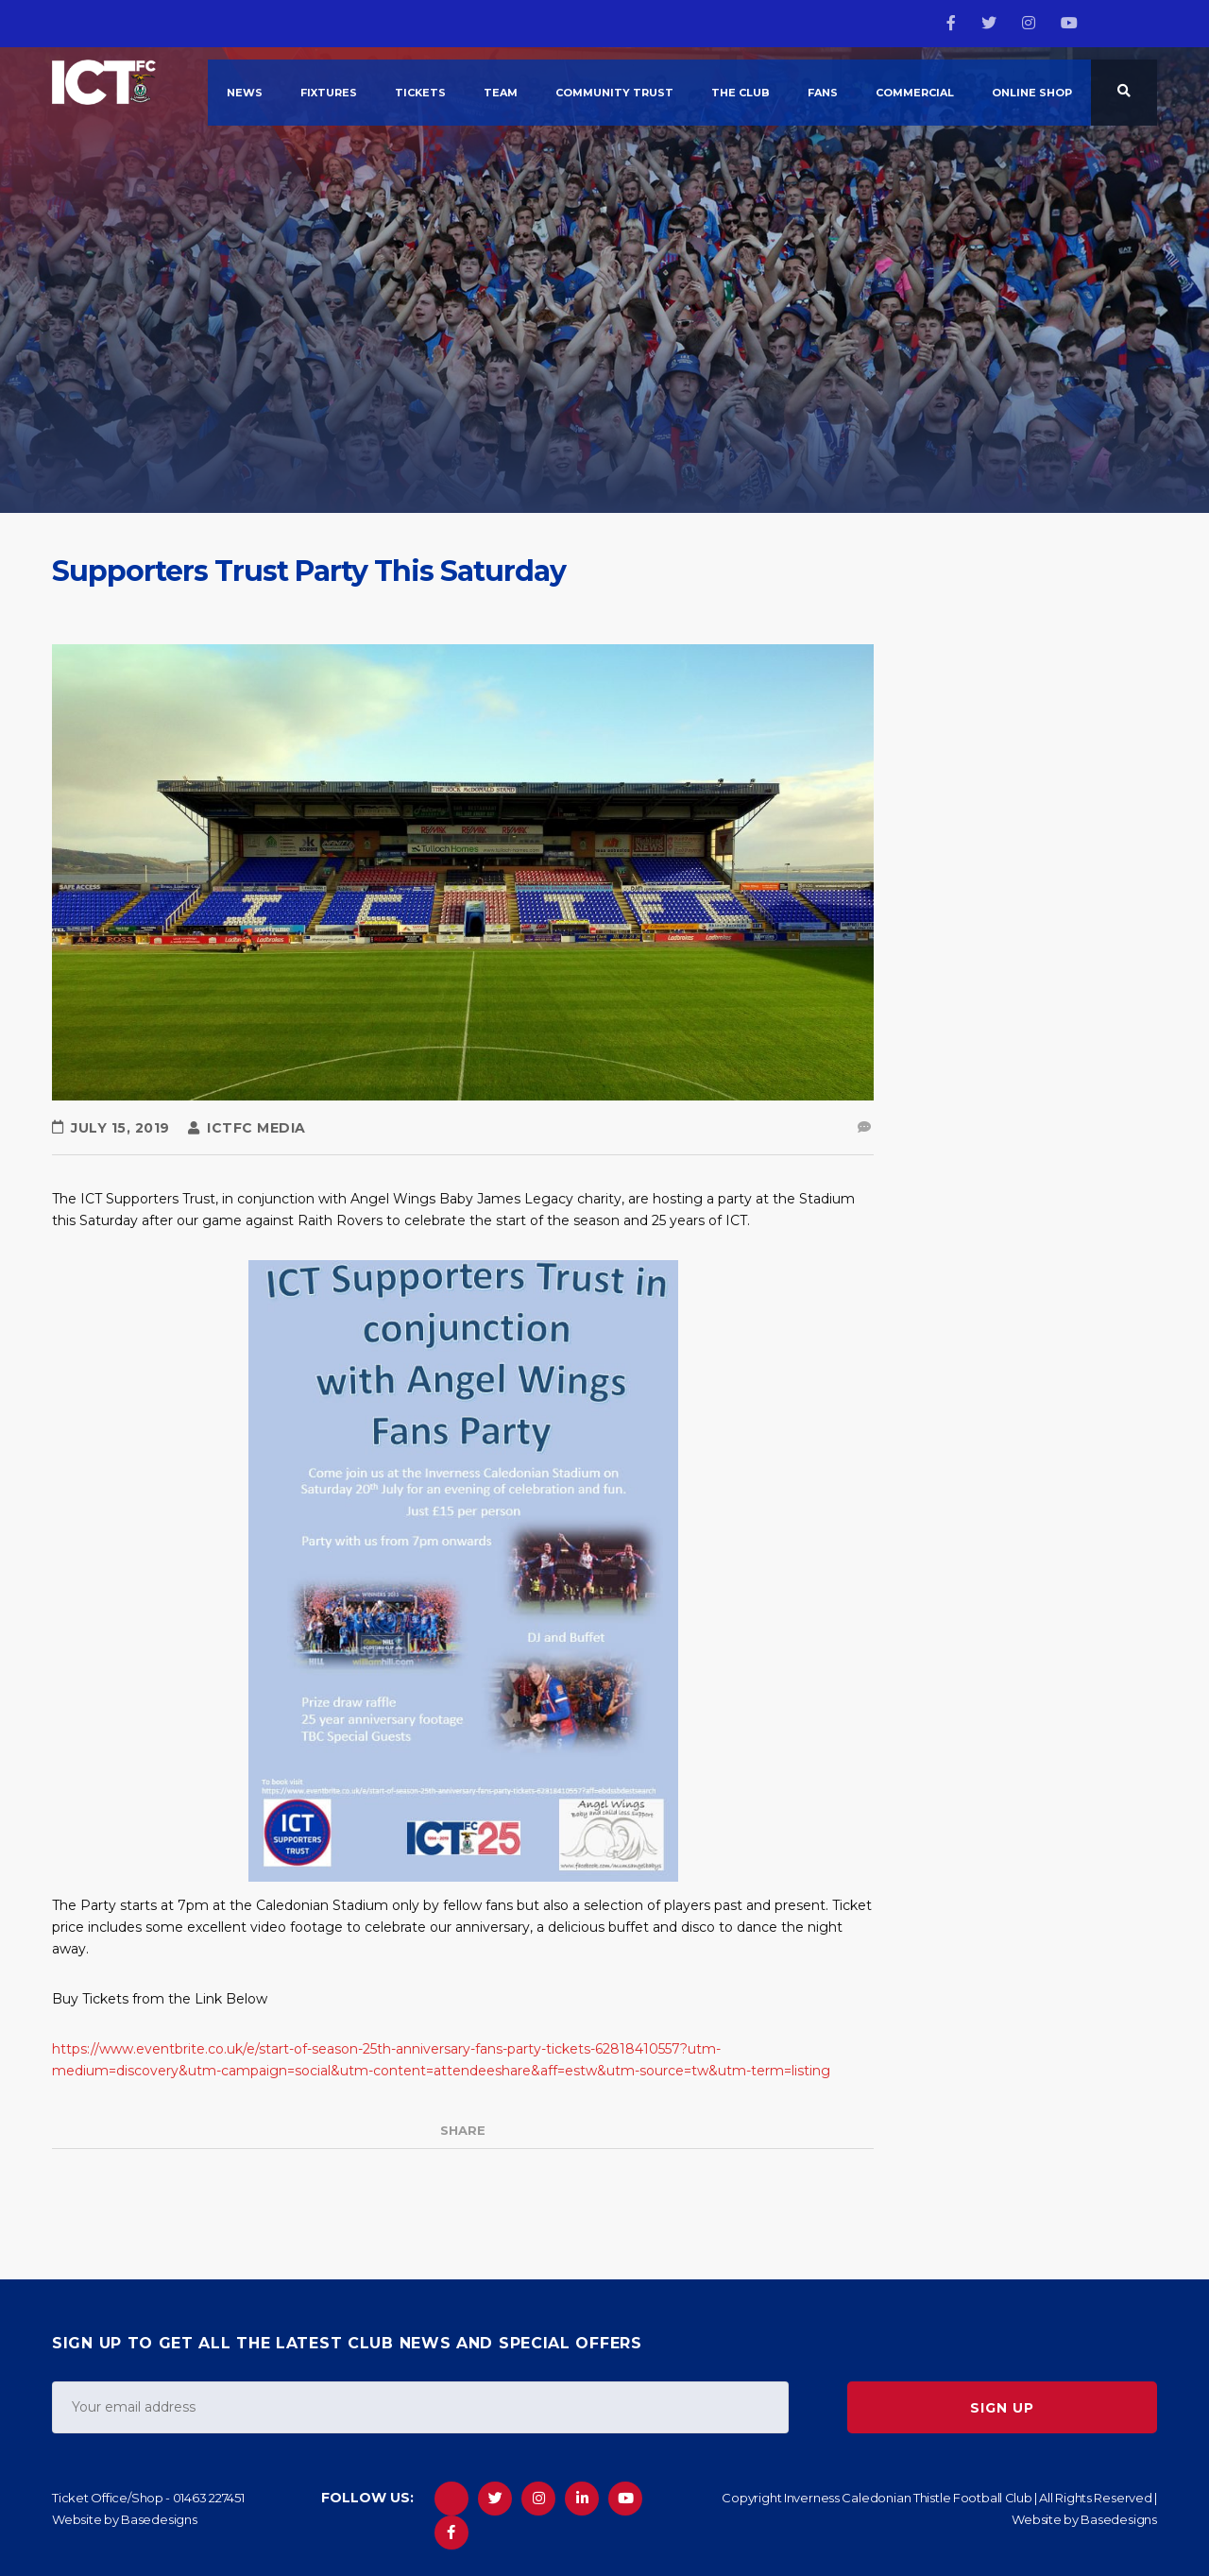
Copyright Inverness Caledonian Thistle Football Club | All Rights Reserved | (939, 2497)
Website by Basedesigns (124, 2519)
